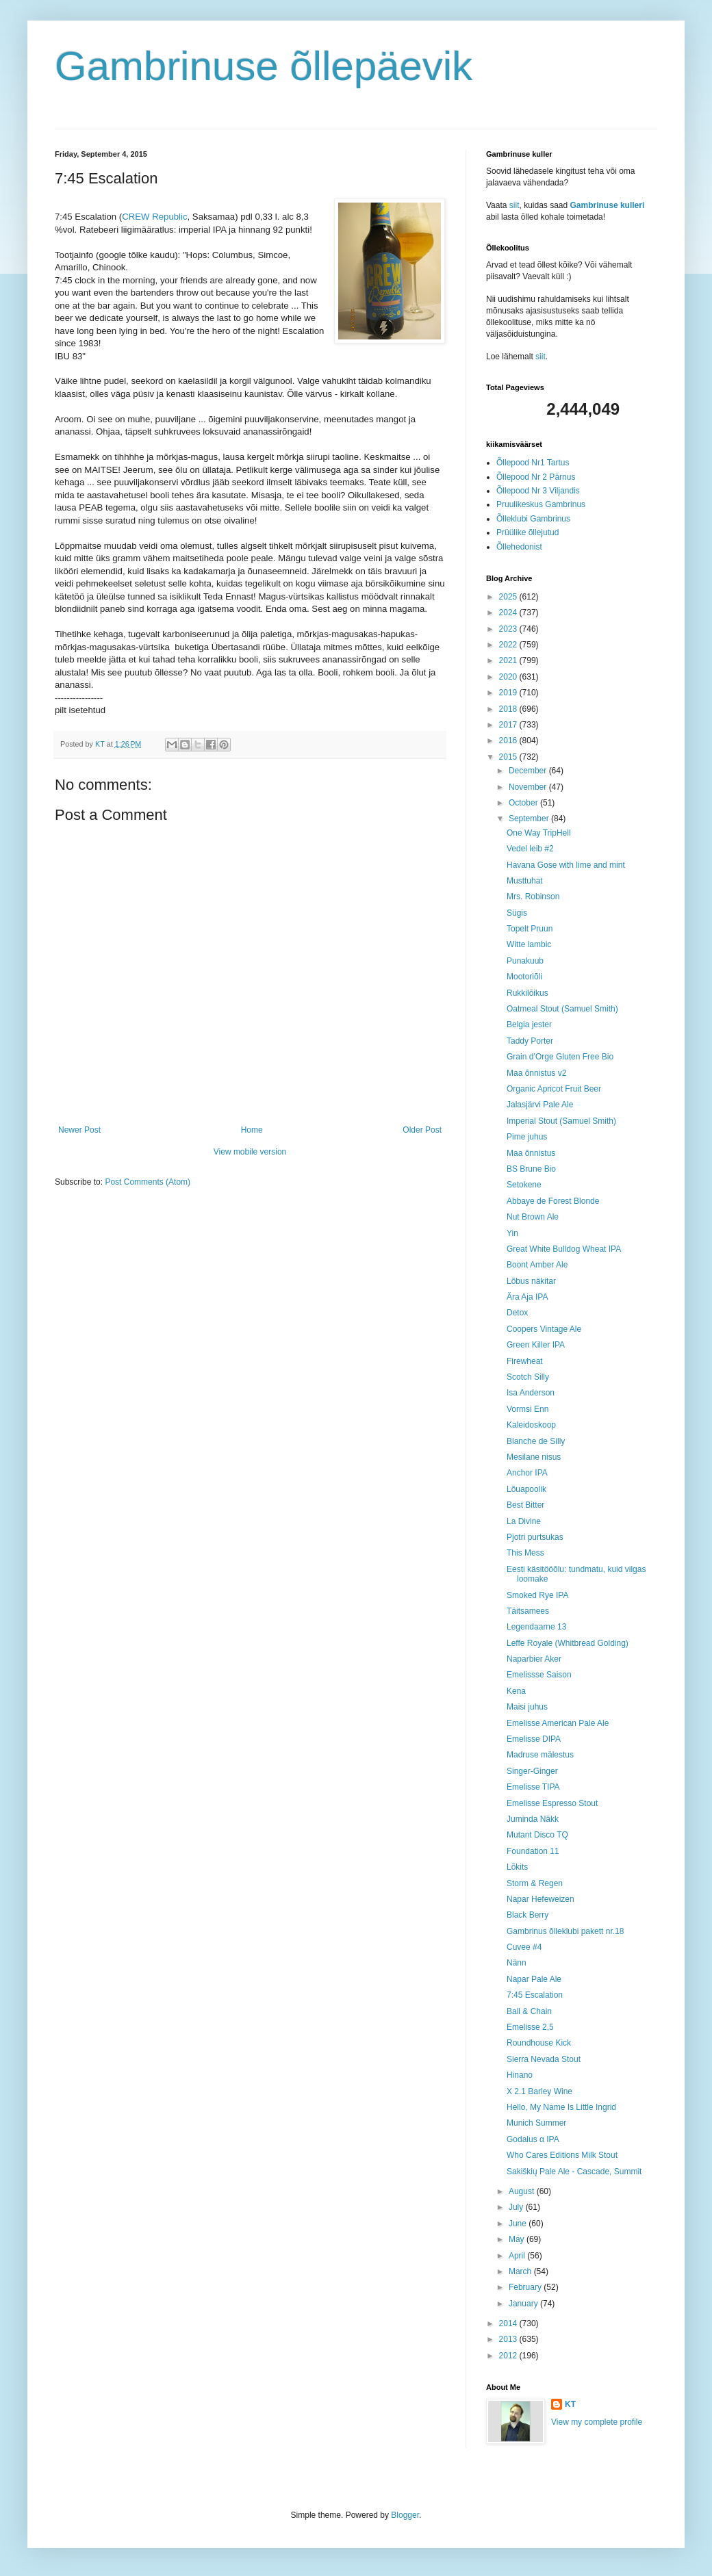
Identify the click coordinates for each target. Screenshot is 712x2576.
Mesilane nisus (534, 1457)
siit (514, 205)
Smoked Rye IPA (537, 1595)
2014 (509, 2323)
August (523, 2191)
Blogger (405, 2515)
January (524, 2303)
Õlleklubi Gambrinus (533, 519)
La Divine (524, 1521)
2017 (509, 725)
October (524, 803)
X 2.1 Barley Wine (539, 2091)
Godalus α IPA (533, 2139)
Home (252, 1130)
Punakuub (525, 961)
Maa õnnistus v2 (536, 1073)
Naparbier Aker (534, 1659)
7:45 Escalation (535, 1995)
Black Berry (527, 1915)
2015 (509, 757)
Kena (516, 1691)
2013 (509, 2339)
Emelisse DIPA (534, 1739)
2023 (509, 629)
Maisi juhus (527, 1707)
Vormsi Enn (527, 1409)
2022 (509, 644)
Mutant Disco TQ (537, 1835)
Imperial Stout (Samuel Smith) (561, 1121)
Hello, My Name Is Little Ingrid (561, 2107)
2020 (509, 677)
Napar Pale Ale (534, 1979)
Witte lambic (529, 944)
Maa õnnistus (531, 1153)
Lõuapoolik (526, 1489)
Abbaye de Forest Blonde (553, 1201)
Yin (512, 1233)
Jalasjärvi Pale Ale (540, 1104)
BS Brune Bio (531, 1169)
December (529, 770)
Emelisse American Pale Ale (558, 1723)
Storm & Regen (535, 1883)
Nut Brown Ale (533, 1217)
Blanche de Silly (536, 1441)
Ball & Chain (529, 2011)
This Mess (525, 1553)
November (529, 787)
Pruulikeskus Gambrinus (540, 504)
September (530, 818)
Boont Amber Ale (537, 1265)
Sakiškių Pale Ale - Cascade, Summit (574, 2171)
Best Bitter (525, 1505)
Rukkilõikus (527, 993)
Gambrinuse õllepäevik (263, 66)
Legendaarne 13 (536, 1627)
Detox (517, 1312)
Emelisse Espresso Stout (552, 1803)
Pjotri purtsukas (535, 1537)
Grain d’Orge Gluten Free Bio (560, 1056)
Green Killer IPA (536, 1345)
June (519, 2223)
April (518, 2256)
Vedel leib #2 (530, 848)
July (517, 2207)
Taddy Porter (530, 1041)
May (517, 2239)
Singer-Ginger (532, 1771)
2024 (509, 612)
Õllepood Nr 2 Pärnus (535, 477)
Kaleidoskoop (531, 1425)
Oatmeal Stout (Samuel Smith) (562, 1009)
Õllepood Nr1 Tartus (533, 462)
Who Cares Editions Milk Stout (562, 2155)
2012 (509, 2355)
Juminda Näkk (533, 1819)
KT (570, 2404)
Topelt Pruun (529, 928)
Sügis (517, 913)
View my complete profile (596, 2422)
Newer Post (79, 1130)
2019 (509, 692)
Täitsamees (528, 1611)
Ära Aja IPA (527, 1297)
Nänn (516, 1963)
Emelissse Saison (539, 1674)
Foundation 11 (533, 1851)
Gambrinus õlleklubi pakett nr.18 (565, 1931)
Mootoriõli (524, 976)
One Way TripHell (539, 833)
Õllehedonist (519, 547)
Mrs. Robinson (533, 896)
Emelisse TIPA (533, 1787)
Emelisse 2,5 (530, 2027)
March (521, 2271)
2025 (509, 597)
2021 (509, 660)
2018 (509, 709)
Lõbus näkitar (531, 1281)
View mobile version (250, 1152)
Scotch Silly (528, 1377)
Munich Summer (536, 2123)
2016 (509, 740)
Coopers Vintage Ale (544, 1329)
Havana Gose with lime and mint (566, 865)
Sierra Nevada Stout (544, 2059)
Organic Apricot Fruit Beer (554, 1089)
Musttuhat (525, 881)
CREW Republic (154, 216)
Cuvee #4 (524, 1947)
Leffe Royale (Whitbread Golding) (567, 1643)
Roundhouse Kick (539, 2043)
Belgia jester (529, 1024)
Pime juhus (527, 1137)
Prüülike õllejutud (527, 532)
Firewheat (525, 1361)
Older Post (422, 1130)
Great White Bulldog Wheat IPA (564, 1249)
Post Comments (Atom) (147, 1182)
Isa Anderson (531, 1393)
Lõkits (517, 1867)
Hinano (520, 2075)
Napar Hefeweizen (540, 1899)
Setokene (524, 1184)
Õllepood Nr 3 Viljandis (538, 490)
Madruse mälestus (540, 1755)
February (526, 2287)
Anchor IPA (527, 1473)
